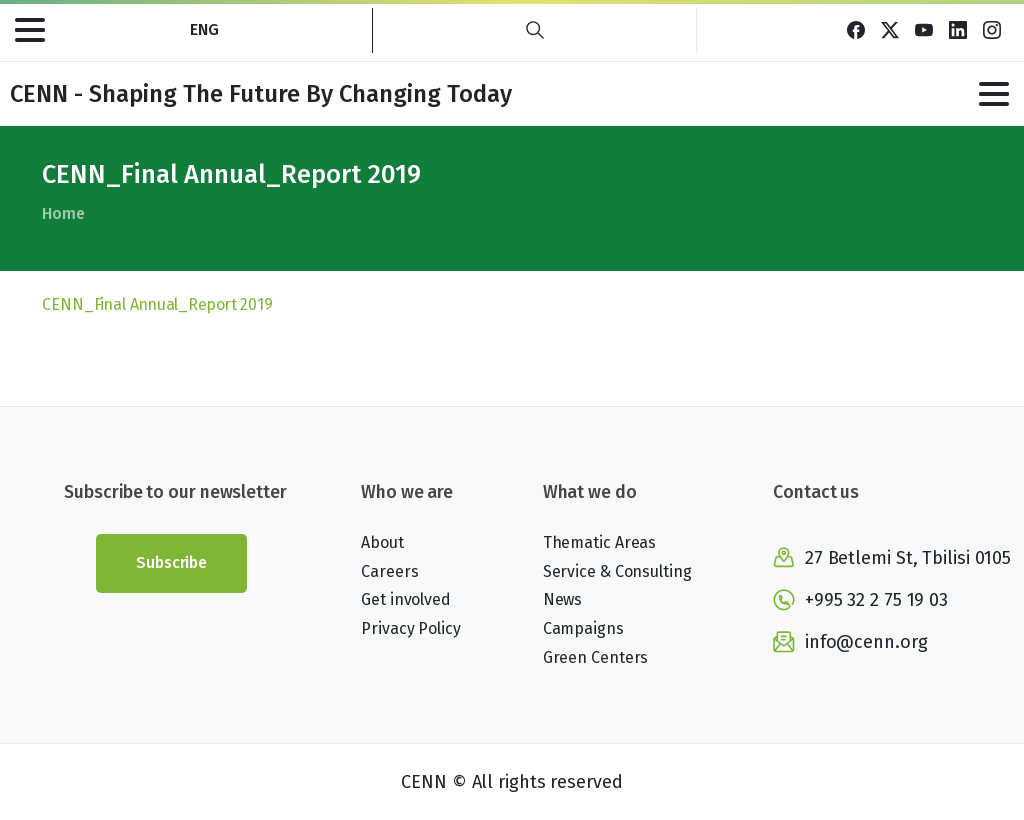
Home (63, 213)
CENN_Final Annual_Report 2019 (157, 304)
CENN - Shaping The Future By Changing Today (261, 94)
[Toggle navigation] (30, 30)
